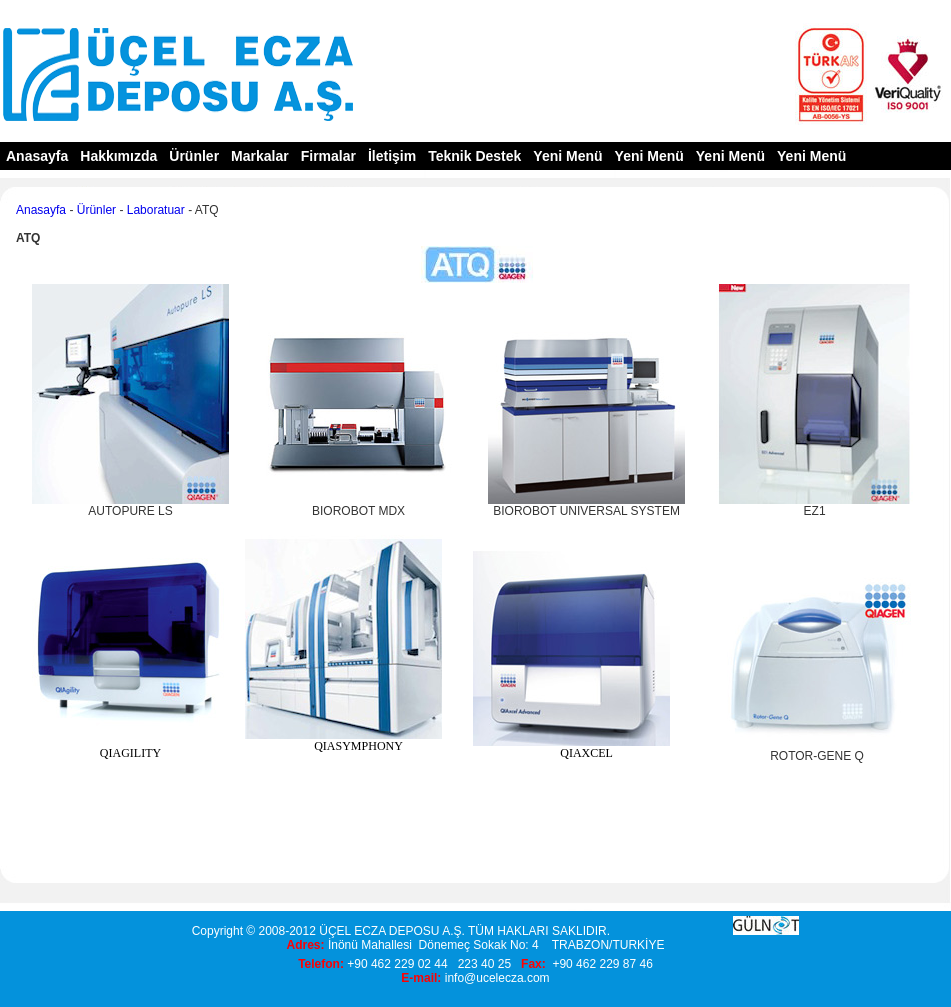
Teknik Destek (474, 156)
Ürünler (194, 156)
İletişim (392, 156)
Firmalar (328, 156)
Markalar (260, 156)
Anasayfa (37, 156)
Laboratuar (156, 210)
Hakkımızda (118, 156)
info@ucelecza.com (497, 978)
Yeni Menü (567, 156)
